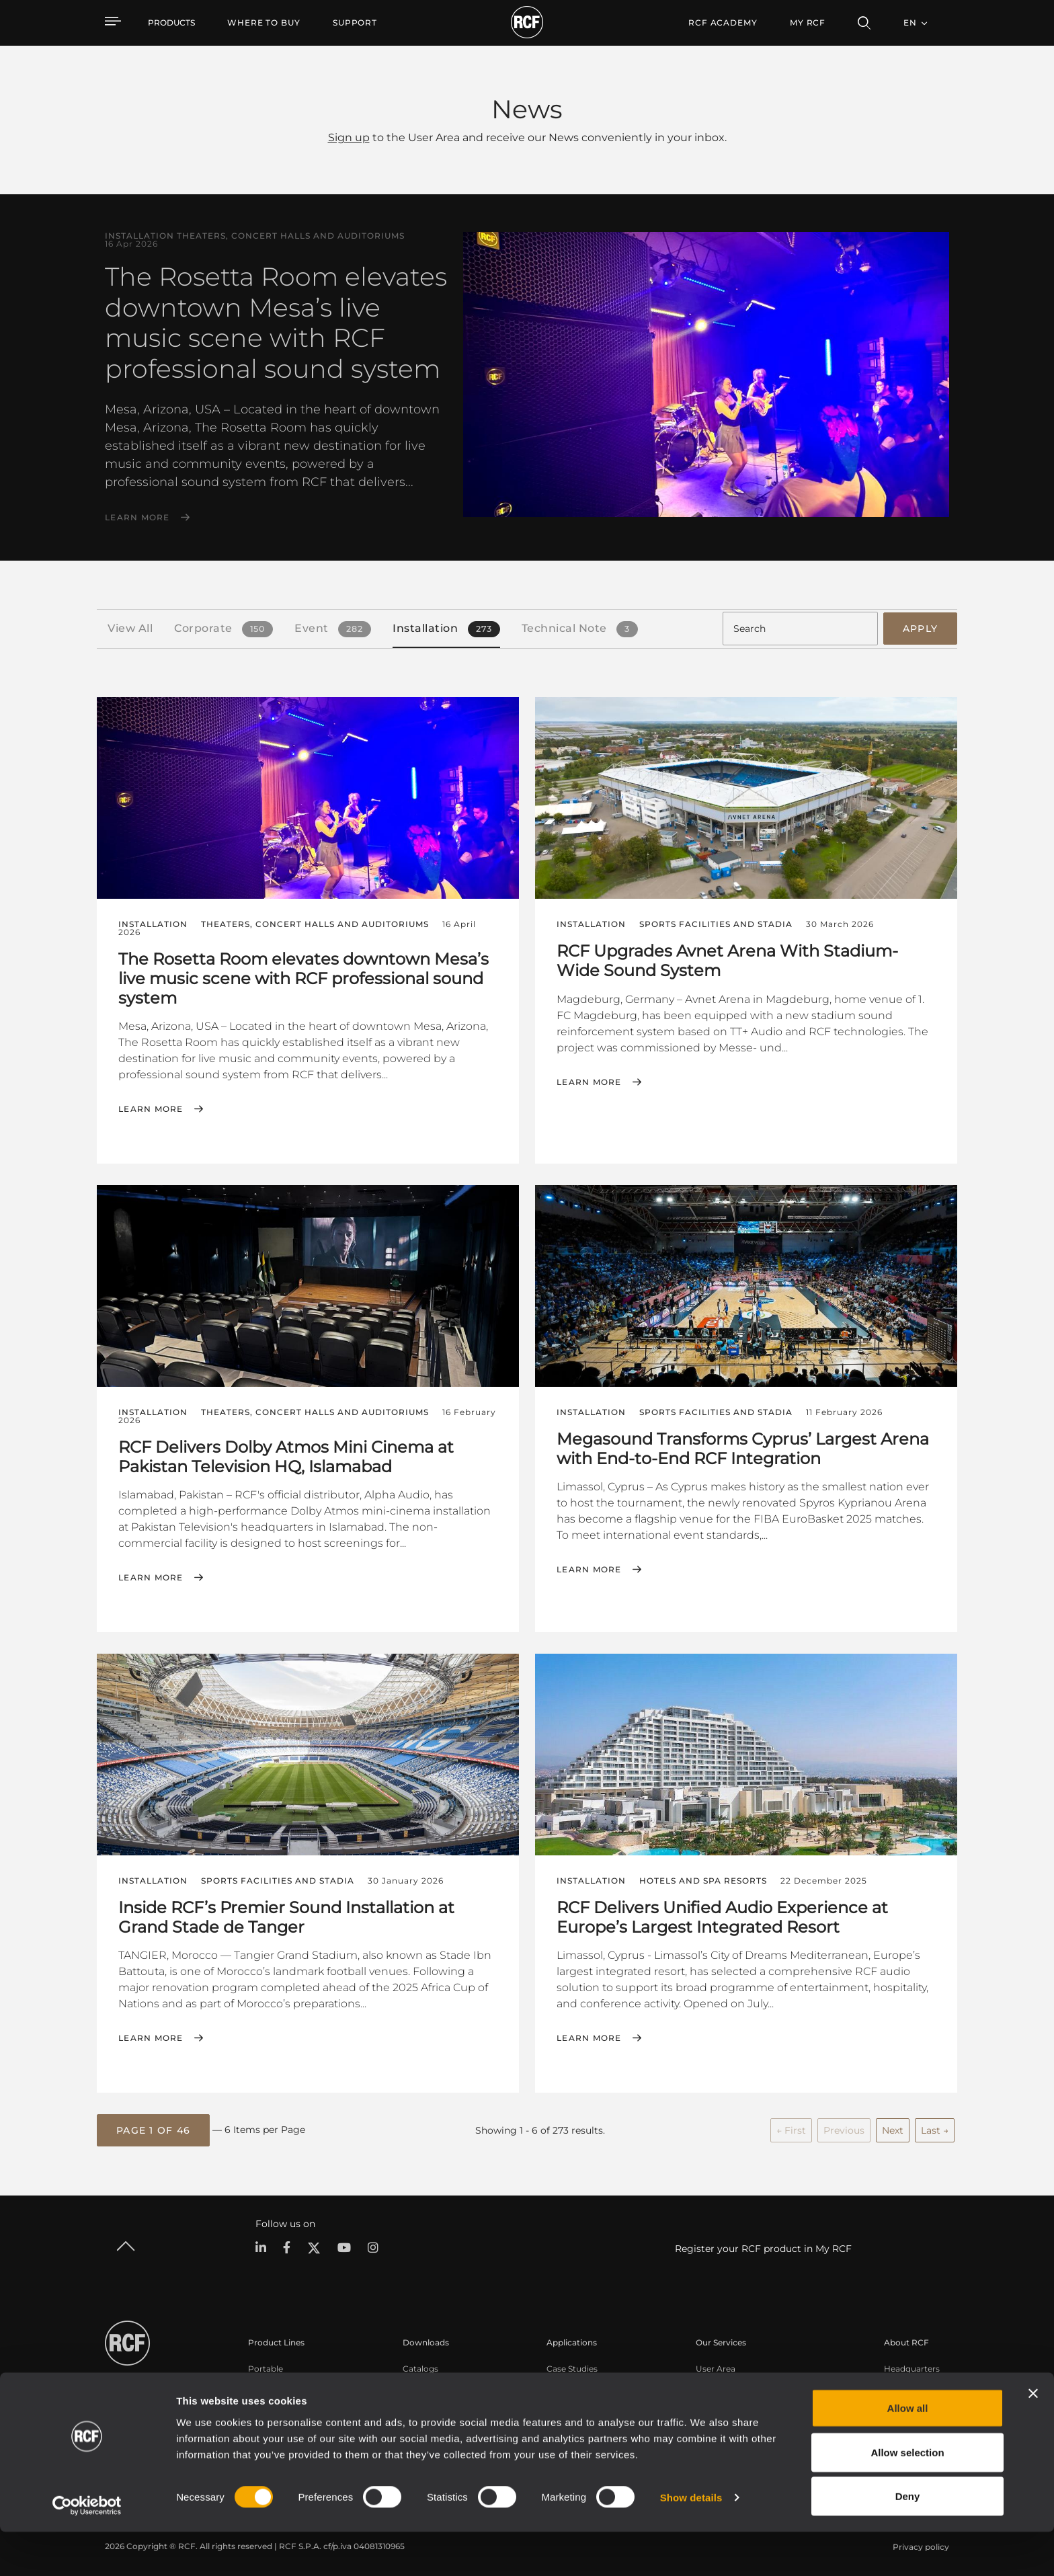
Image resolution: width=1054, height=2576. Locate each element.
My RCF (807, 22)
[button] (153, 2126)
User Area (715, 2363)
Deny (907, 2540)
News (895, 2416)
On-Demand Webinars (741, 2416)
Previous (843, 2126)
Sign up (349, 137)
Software (421, 2381)
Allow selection (907, 2496)
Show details (691, 2541)
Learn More (137, 517)
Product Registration (738, 2381)
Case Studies (572, 2363)
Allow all (907, 2452)
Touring (263, 2381)
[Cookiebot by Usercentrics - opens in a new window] (87, 2550)
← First (791, 2126)
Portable (265, 2363)
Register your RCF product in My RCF (763, 2244)
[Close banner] (1033, 2437)
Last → (934, 2126)
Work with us (910, 2398)
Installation (270, 2398)
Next (892, 2126)
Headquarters (912, 2363)
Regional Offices (916, 2381)
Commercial (273, 2416)
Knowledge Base (730, 2398)
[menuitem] (264, 23)
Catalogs (420, 2363)
